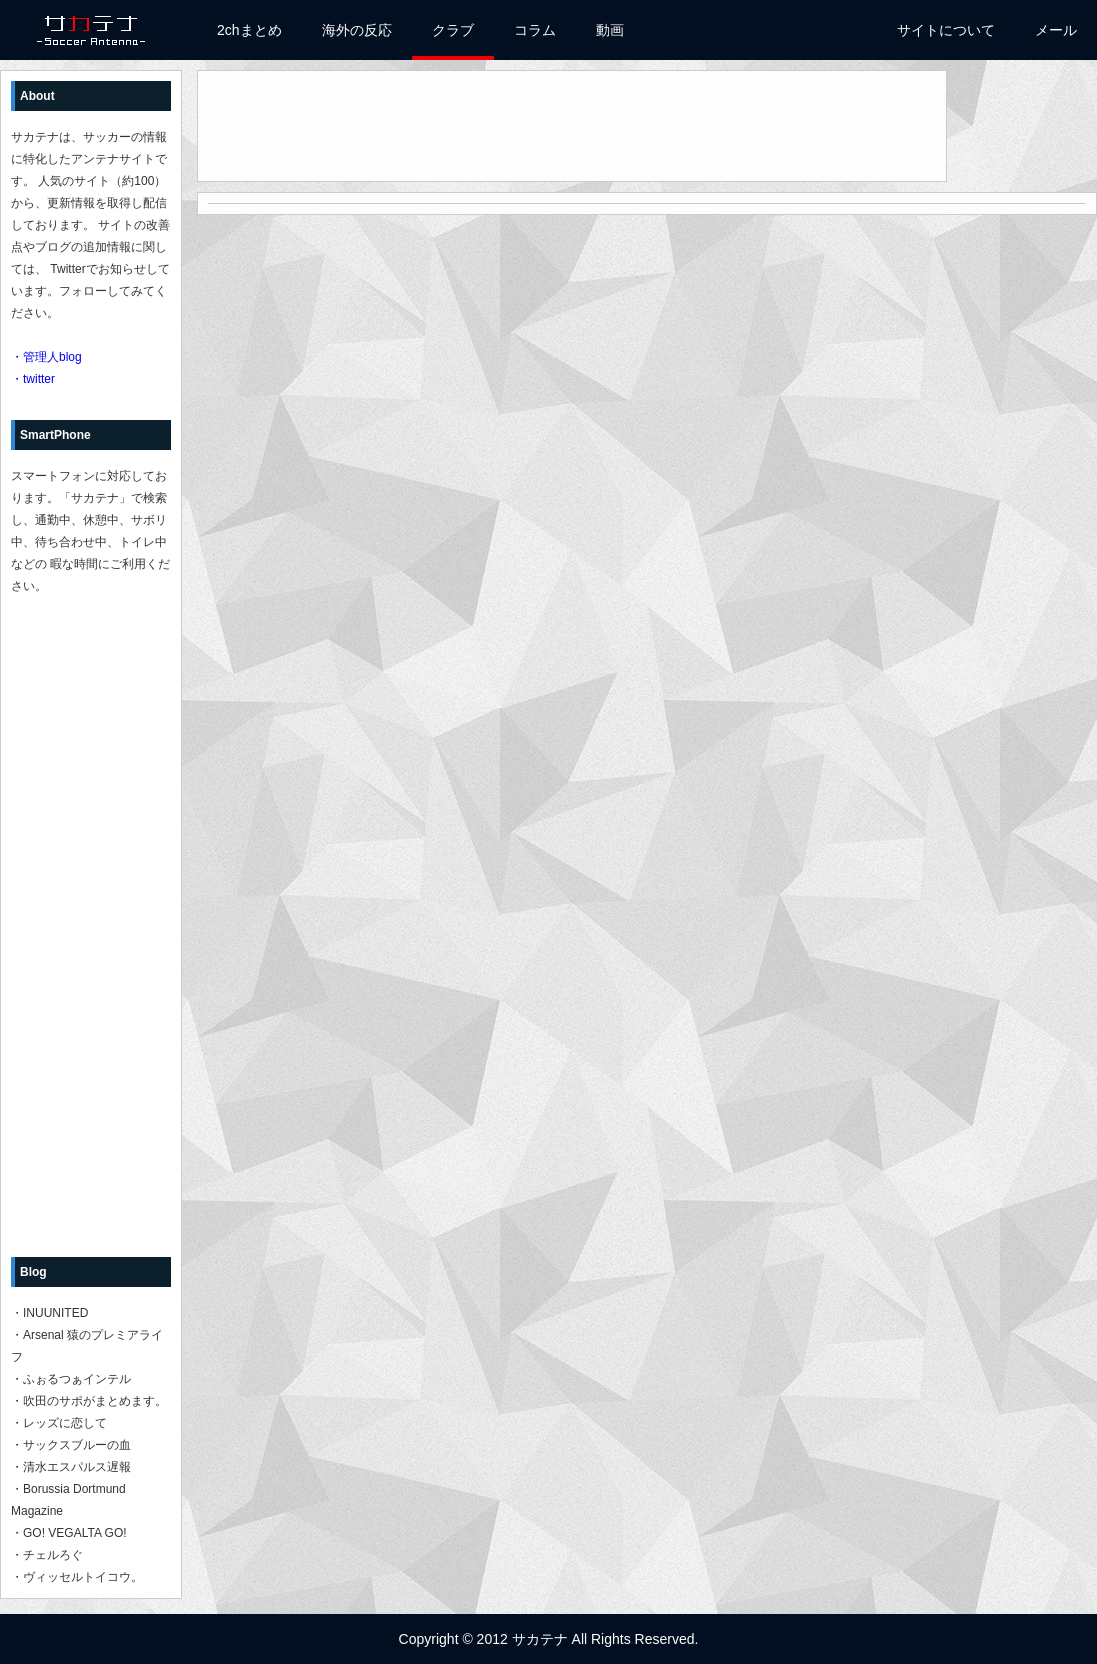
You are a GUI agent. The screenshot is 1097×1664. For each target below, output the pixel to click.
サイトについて (946, 30)
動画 (610, 30)
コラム (535, 30)
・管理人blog (46, 357)
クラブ (453, 30)
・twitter (33, 379)
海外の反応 (357, 30)
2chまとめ (249, 30)
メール (1056, 30)
